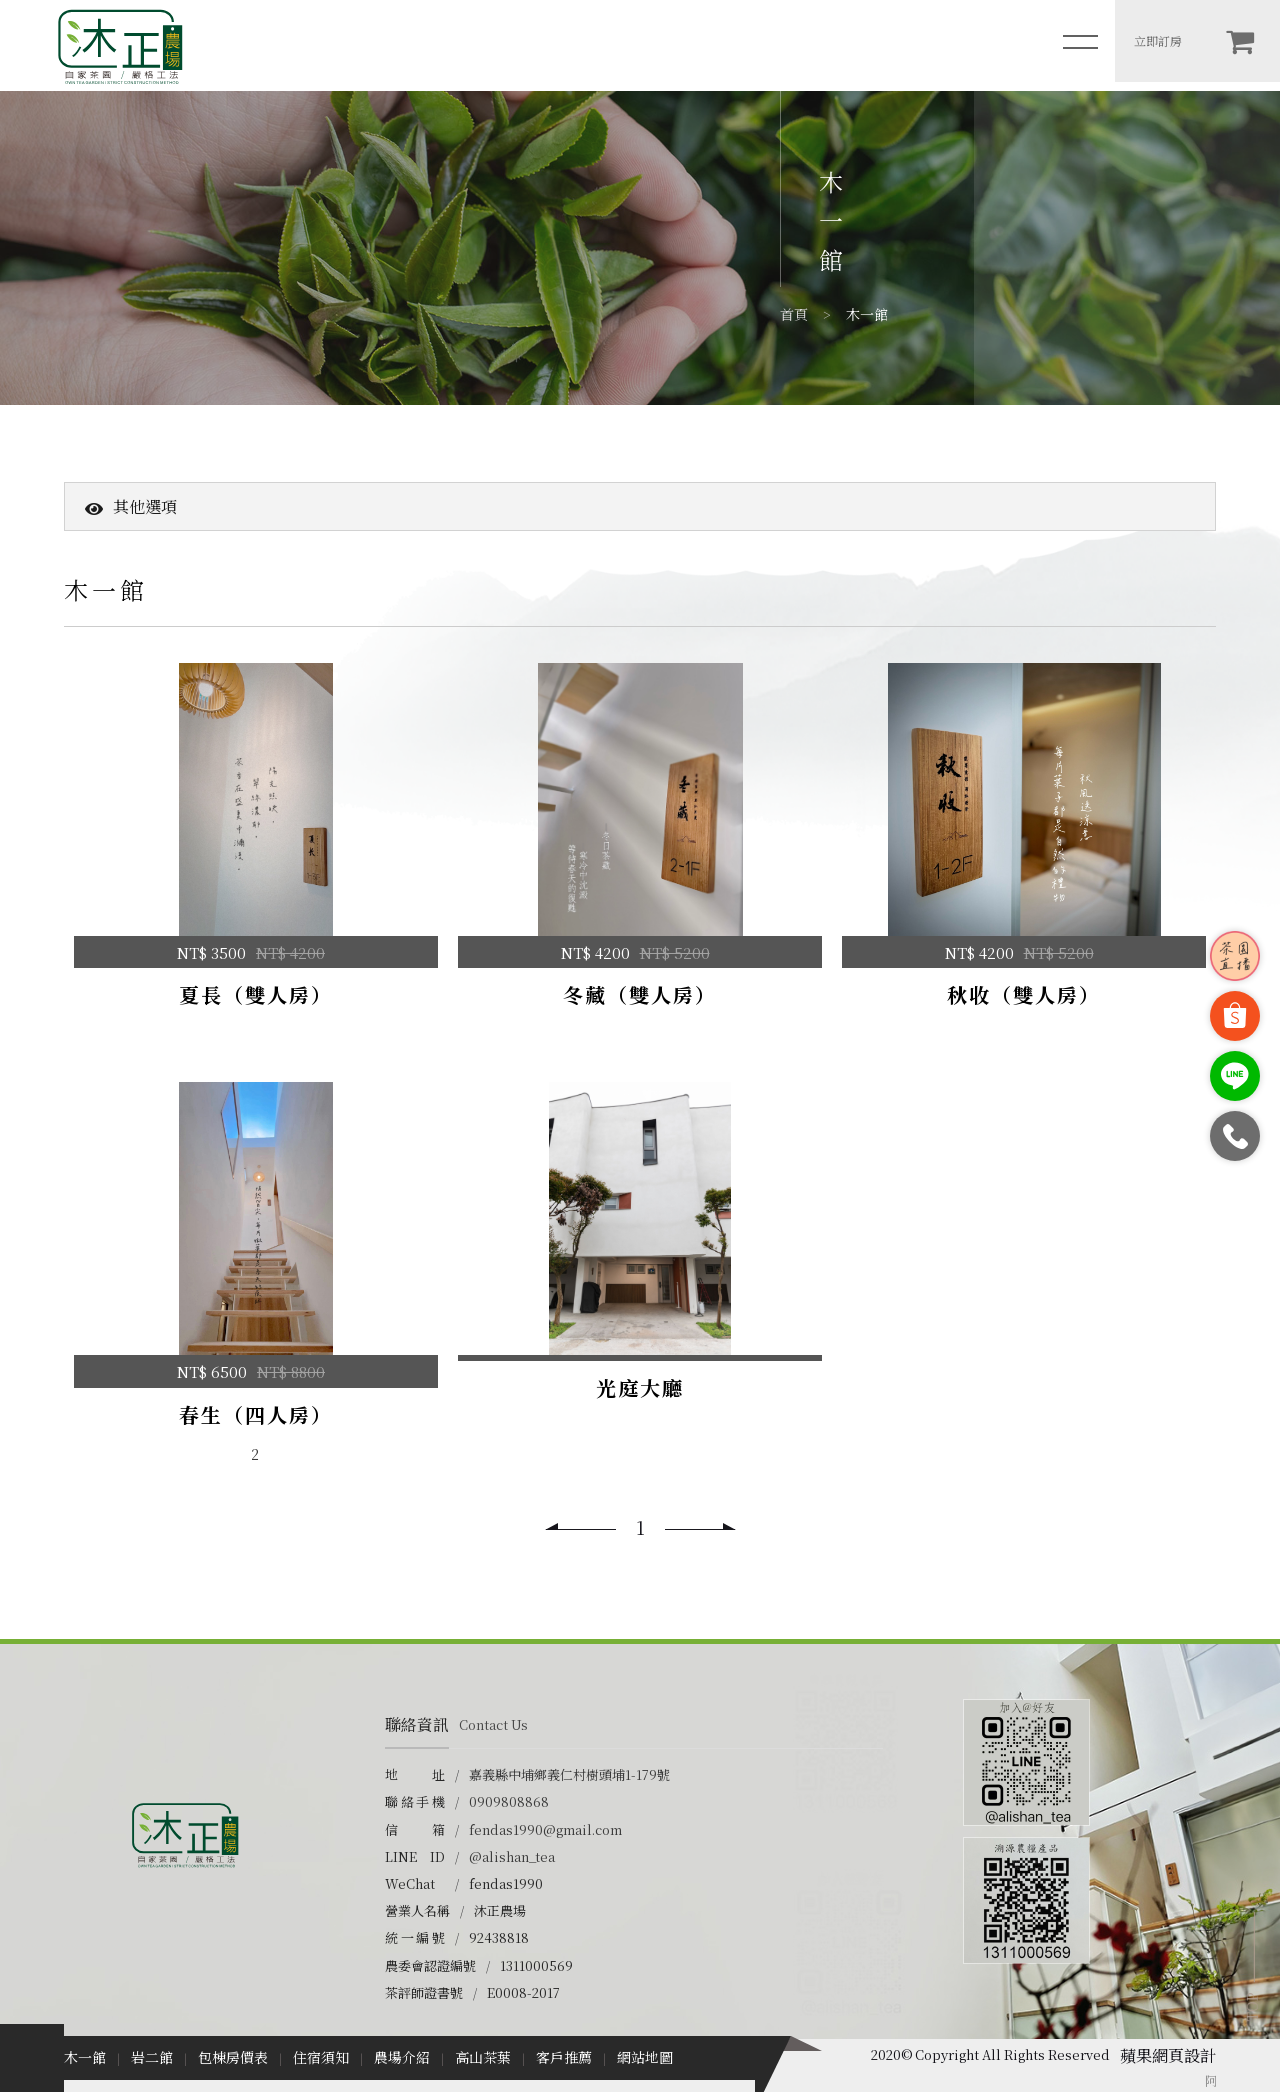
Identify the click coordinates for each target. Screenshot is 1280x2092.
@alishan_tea (512, 1856)
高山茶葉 (483, 2057)
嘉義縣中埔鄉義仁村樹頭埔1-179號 (569, 1774)
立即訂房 (1158, 40)
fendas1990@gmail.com (545, 1829)
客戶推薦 (564, 2057)
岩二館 (152, 2057)
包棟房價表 (233, 2057)
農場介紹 (402, 2057)
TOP (1252, 2006)
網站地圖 (645, 2057)
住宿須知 (321, 2057)
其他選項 (131, 506)
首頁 (794, 314)
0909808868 (509, 1801)
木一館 (85, 2057)
